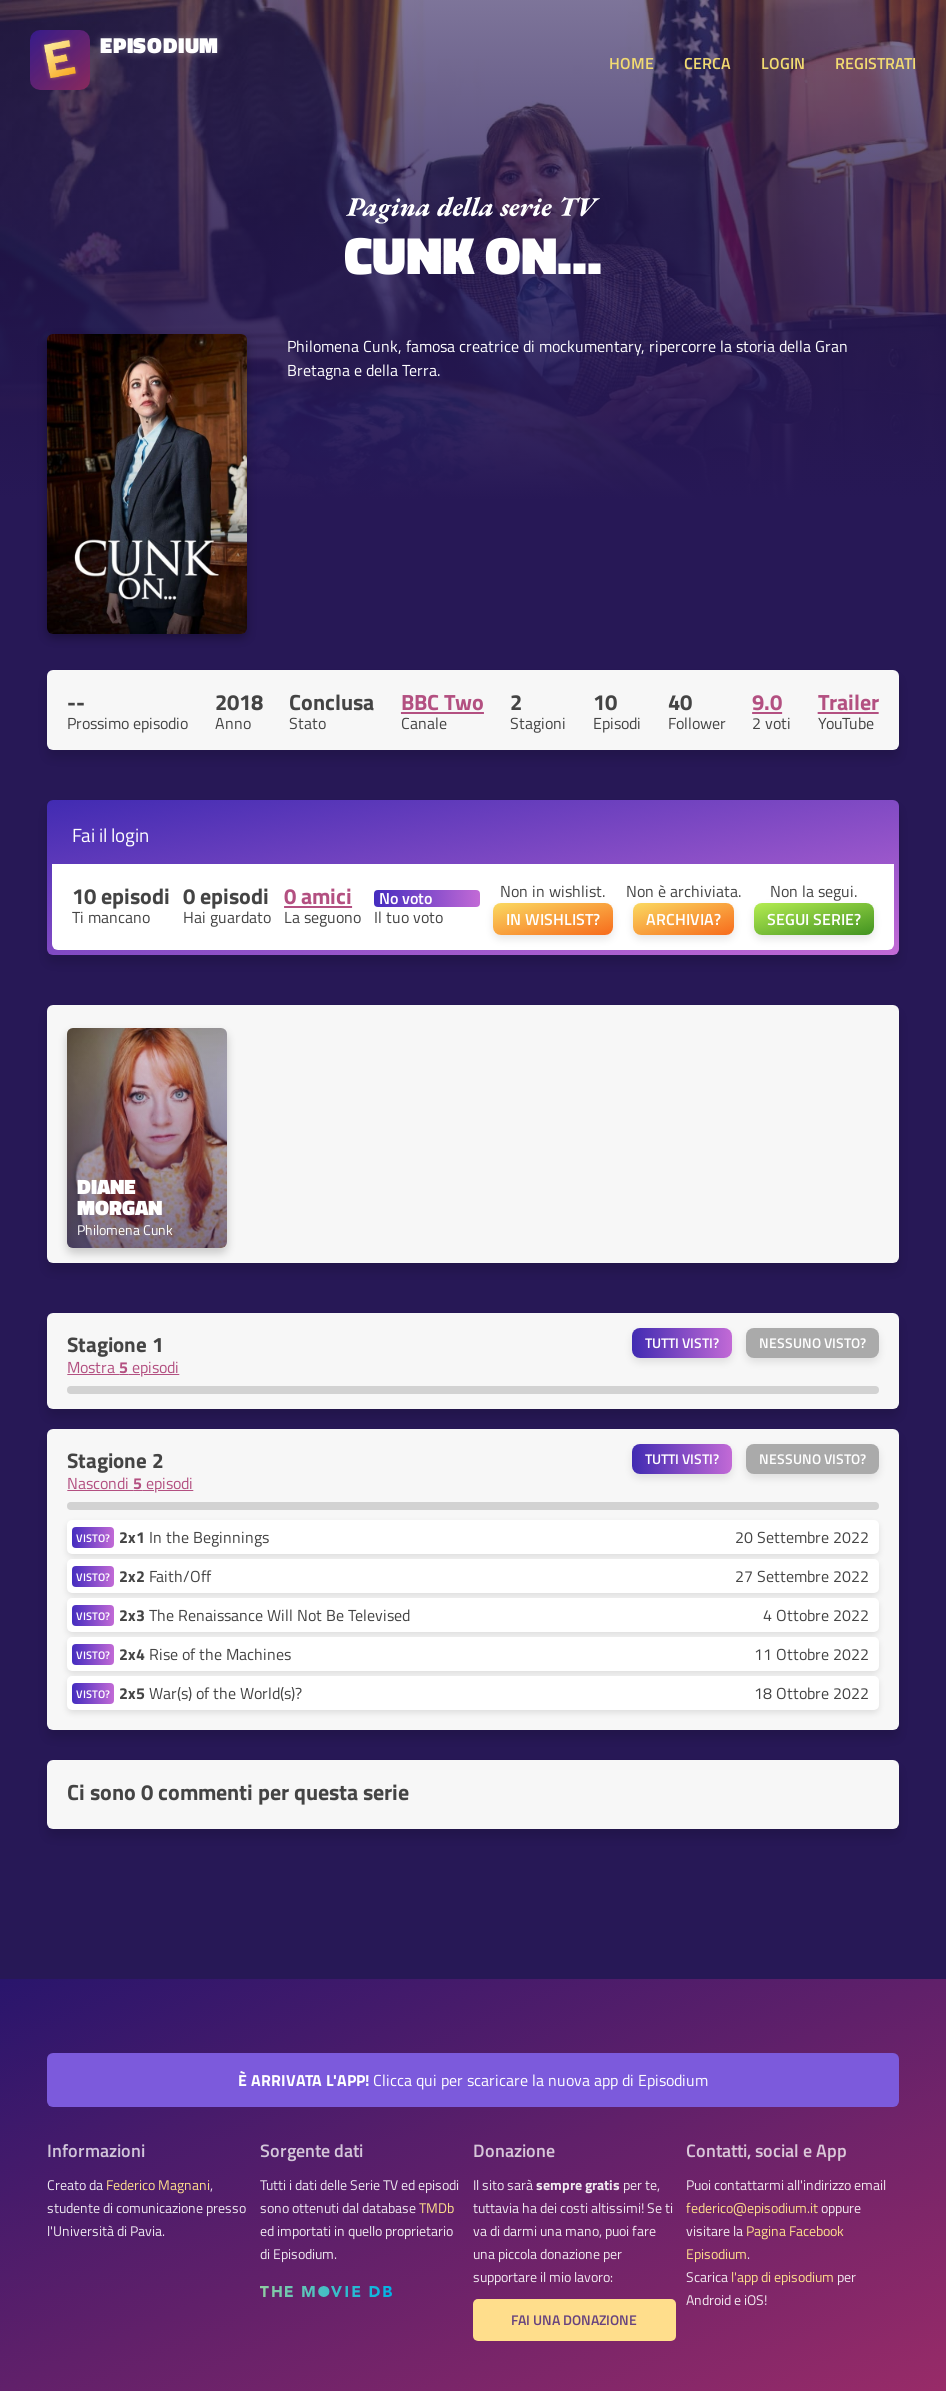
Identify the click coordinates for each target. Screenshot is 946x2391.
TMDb (436, 2208)
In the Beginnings (194, 1537)
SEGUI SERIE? (814, 919)
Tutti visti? (682, 1343)
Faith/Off (165, 1576)
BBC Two (442, 702)
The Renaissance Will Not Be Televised (264, 1615)
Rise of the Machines (205, 1654)
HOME (631, 63)
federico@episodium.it (752, 2208)
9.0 (767, 702)
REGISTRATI (875, 63)
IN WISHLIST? (553, 919)
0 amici (318, 896)
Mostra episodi (123, 1367)
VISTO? (93, 1537)
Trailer (848, 702)
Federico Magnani (158, 2185)
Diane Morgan (119, 1197)
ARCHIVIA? (683, 919)
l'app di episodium (782, 2277)
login (130, 834)
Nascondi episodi (130, 1483)
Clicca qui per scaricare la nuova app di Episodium (473, 2080)
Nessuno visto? (812, 1343)
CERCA (707, 63)
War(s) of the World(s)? (210, 1693)
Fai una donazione (574, 2320)
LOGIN (783, 63)
